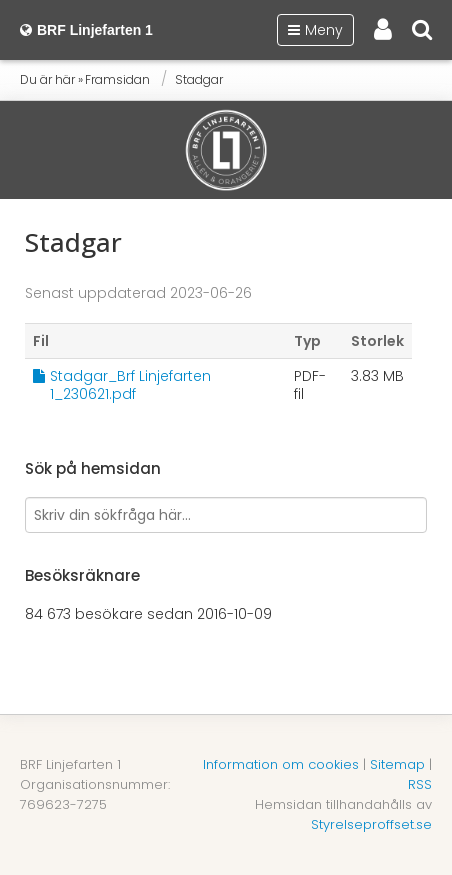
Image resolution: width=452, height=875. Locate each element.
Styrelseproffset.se (371, 824)
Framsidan (117, 79)
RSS (420, 784)
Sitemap (397, 764)
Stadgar (199, 79)
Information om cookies (281, 764)
